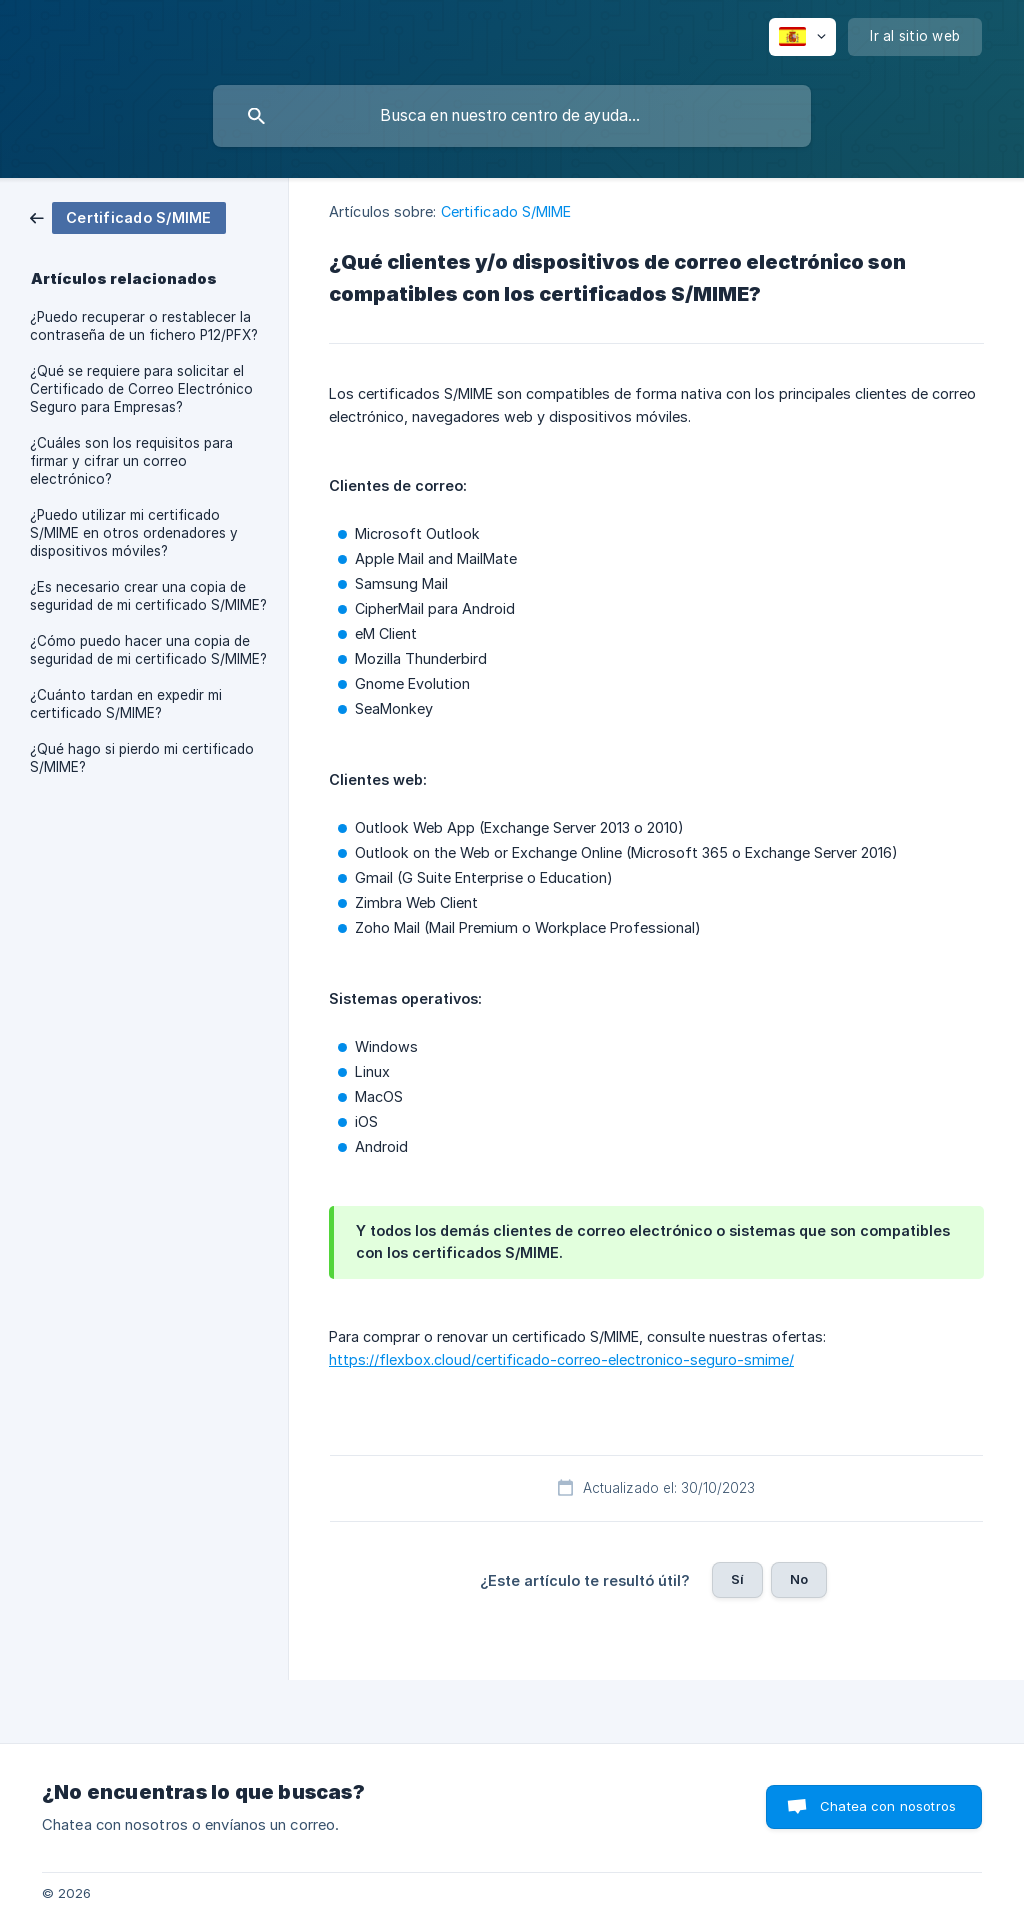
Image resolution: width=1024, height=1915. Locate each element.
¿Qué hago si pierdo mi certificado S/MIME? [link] (142, 758)
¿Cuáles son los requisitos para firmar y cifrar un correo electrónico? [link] (131, 461)
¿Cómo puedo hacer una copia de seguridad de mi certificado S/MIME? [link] (148, 650)
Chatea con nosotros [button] (888, 1806)
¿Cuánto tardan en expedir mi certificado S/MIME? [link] (126, 704)
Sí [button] (737, 1579)
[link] (128, 216)
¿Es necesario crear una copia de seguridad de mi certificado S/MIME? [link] (148, 596)
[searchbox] (512, 116)
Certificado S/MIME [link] (506, 211)
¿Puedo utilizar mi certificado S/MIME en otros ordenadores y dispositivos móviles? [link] (134, 533)
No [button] (799, 1579)
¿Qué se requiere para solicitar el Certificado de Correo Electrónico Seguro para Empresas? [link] (141, 389)
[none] (802, 37)
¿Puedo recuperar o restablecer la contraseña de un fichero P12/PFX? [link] (144, 326)
